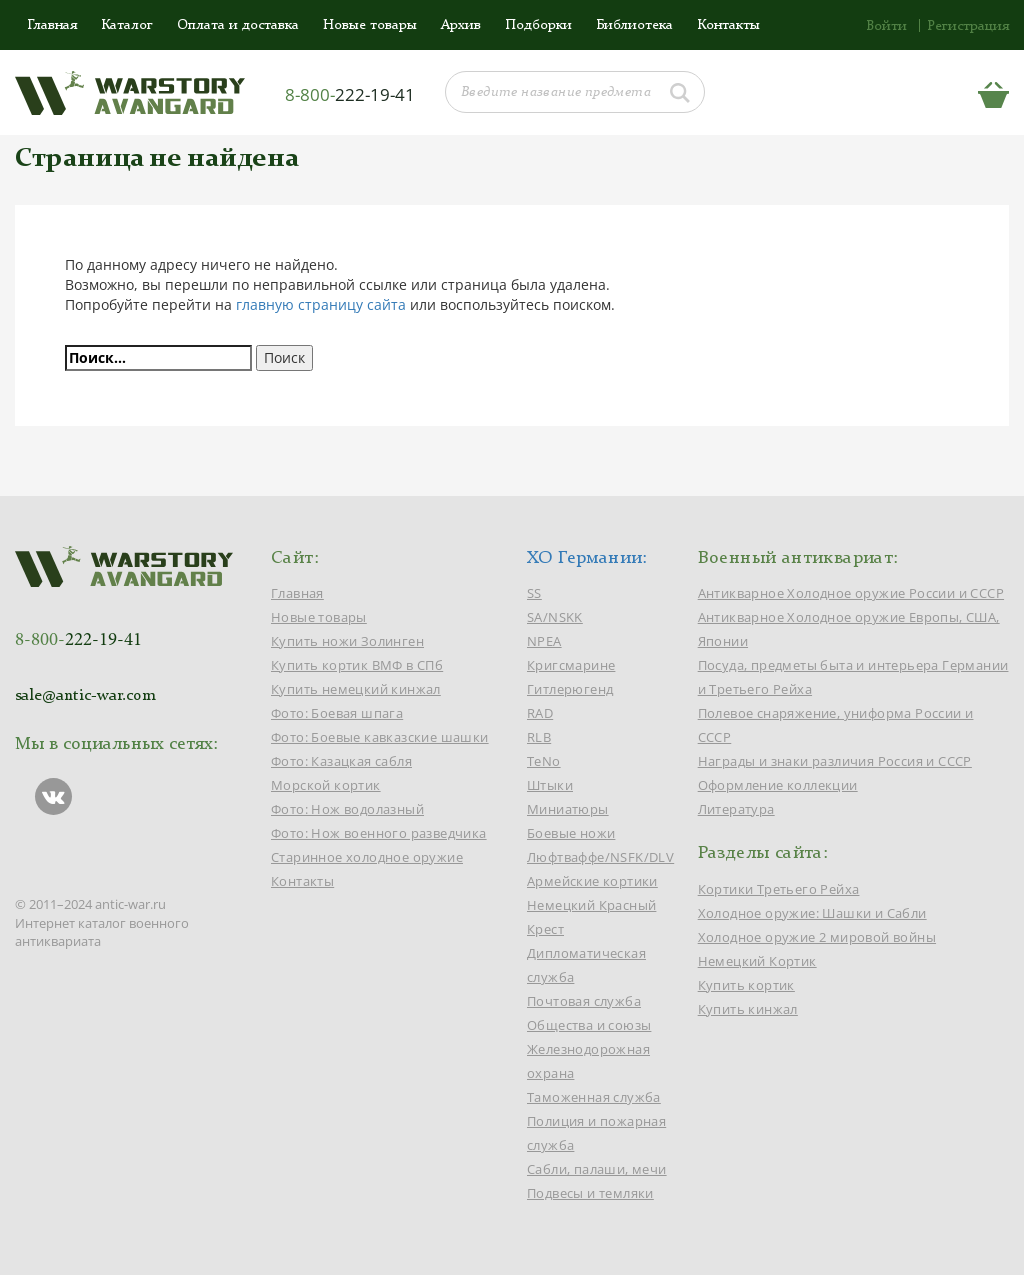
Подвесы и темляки (590, 1193)
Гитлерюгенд (570, 689)
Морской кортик (326, 785)
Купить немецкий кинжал (356, 689)
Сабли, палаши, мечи (597, 1169)
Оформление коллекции (778, 785)
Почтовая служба (584, 1001)
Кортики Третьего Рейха (779, 889)
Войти (886, 26)
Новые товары (370, 25)
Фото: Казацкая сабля (341, 761)
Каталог (127, 25)
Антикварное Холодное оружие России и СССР (851, 593)
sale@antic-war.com (85, 696)
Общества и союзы (589, 1025)
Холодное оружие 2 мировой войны (817, 937)
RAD (540, 713)
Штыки (550, 785)
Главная (52, 25)
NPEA (544, 641)
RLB (539, 737)
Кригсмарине (571, 665)
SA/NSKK (555, 617)
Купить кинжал (748, 1009)
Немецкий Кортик (757, 961)
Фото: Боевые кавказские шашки (380, 737)
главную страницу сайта (321, 304)
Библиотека (634, 25)
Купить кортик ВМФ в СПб (357, 665)
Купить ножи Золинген (347, 641)
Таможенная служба (594, 1097)
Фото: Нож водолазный (347, 809)
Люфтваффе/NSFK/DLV (600, 857)
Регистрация (968, 26)
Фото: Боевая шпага (337, 713)
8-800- (350, 94)
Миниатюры (568, 809)
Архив (461, 25)
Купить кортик (746, 985)
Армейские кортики (592, 881)
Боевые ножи (571, 833)
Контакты (728, 25)
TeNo (544, 761)
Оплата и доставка (238, 25)
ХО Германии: (587, 558)
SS (534, 593)
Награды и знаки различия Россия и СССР (835, 761)
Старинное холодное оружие (367, 857)
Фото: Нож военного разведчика (379, 833)
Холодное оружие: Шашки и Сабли (812, 913)
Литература (736, 809)
